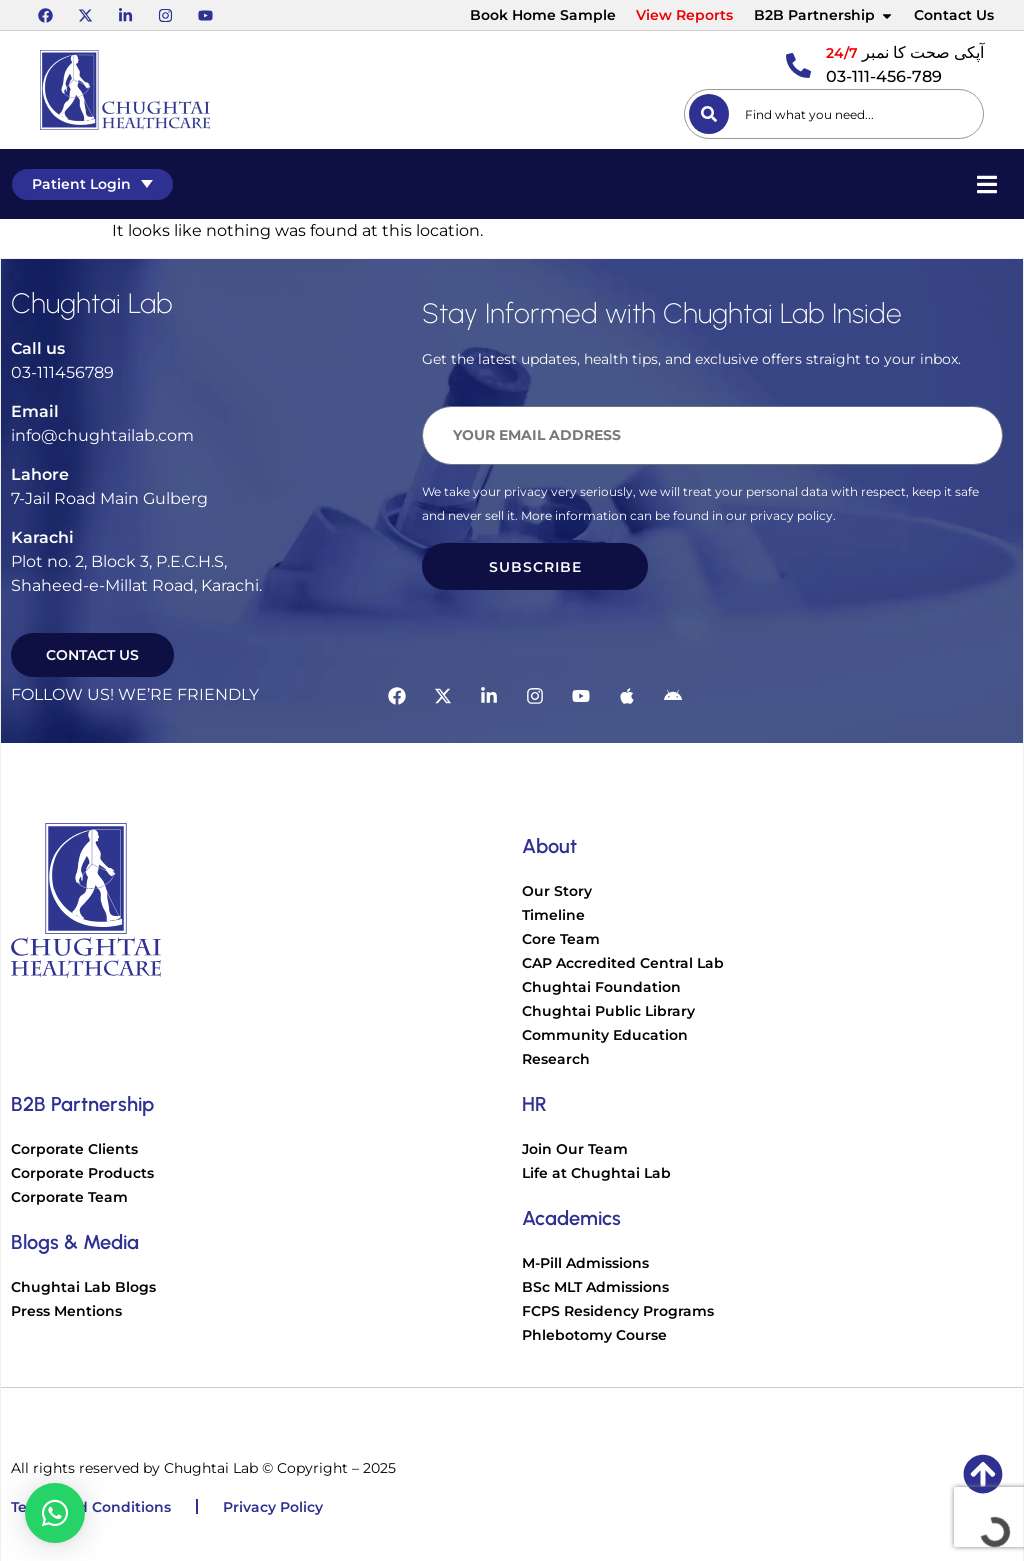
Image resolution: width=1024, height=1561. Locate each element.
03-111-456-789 (884, 76)
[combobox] (834, 114)
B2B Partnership (824, 15)
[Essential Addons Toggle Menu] (989, 184)
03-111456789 (62, 372)
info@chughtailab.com (102, 435)
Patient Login (90, 184)
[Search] (709, 114)
